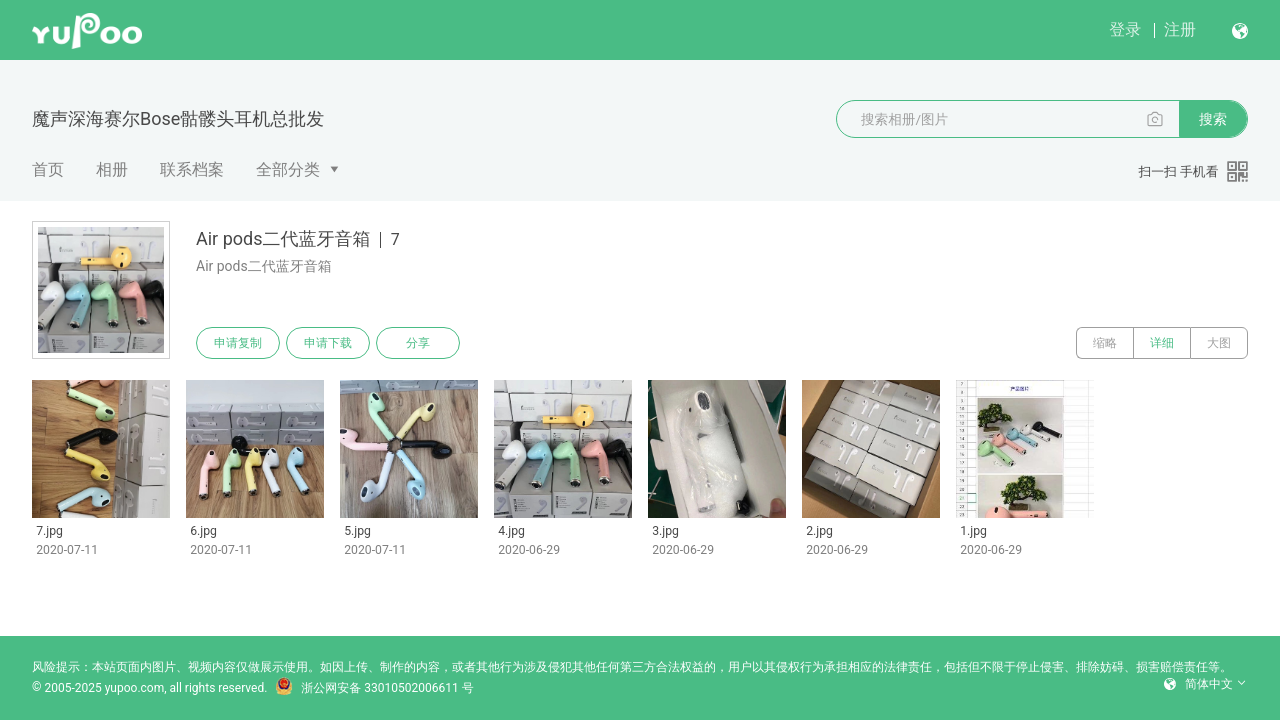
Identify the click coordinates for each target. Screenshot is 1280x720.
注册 (1180, 29)
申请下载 (328, 343)
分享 (418, 343)
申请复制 (238, 343)
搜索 (1213, 119)
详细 (1162, 343)
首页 (48, 169)
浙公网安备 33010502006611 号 (374, 688)
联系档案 (192, 169)
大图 (1219, 343)
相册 (112, 169)
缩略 (1105, 343)
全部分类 (288, 169)
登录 (1125, 29)
